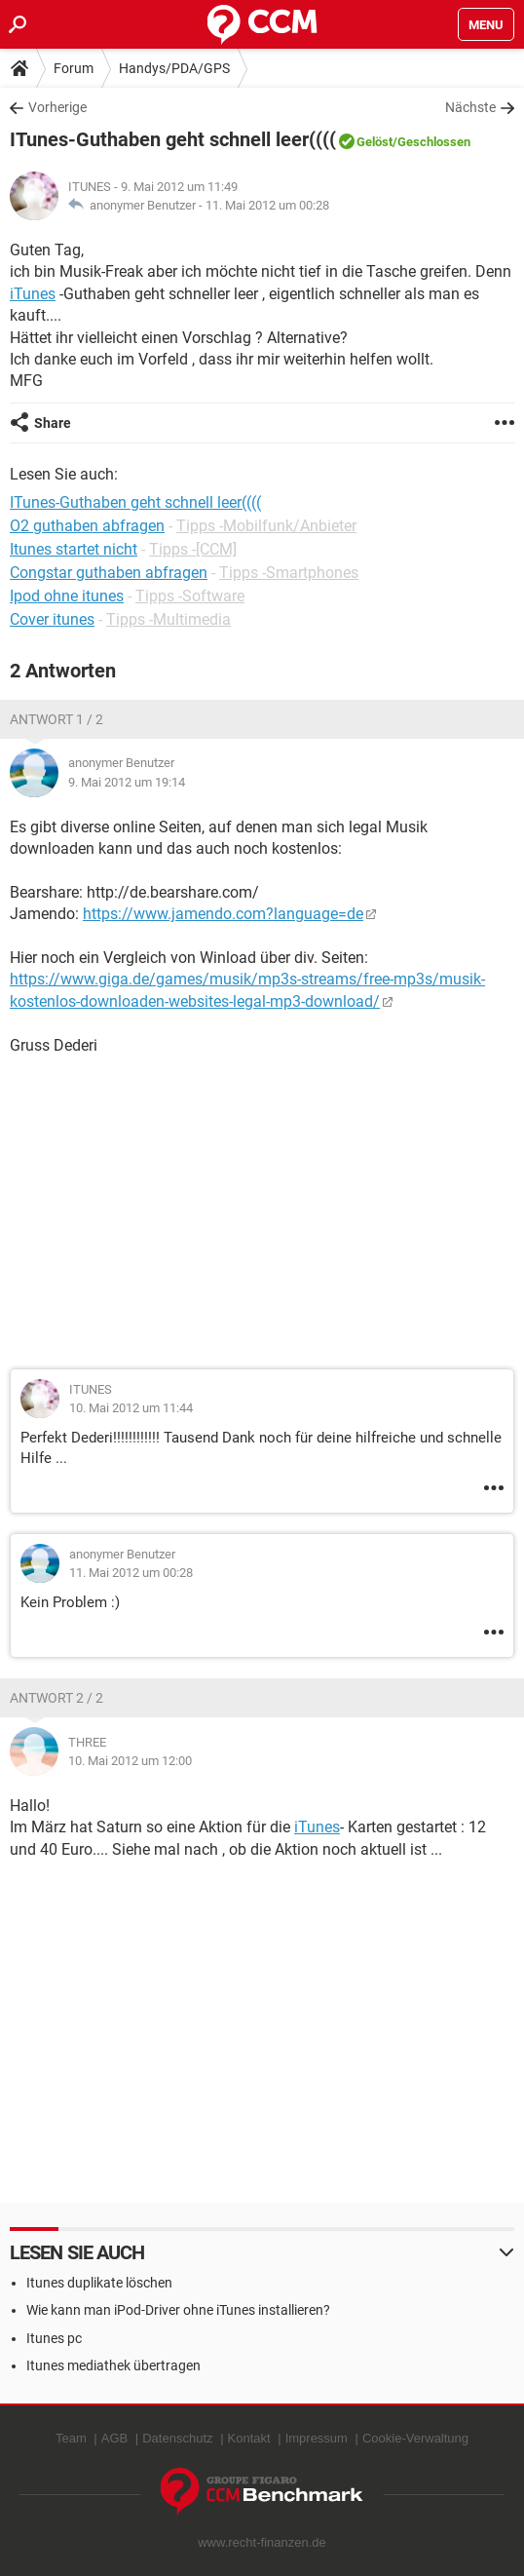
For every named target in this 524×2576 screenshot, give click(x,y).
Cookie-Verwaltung (415, 2438)
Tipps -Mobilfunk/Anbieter (266, 526)
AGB (114, 2438)
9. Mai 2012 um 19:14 (126, 782)
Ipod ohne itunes (67, 596)
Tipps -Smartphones (288, 572)
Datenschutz (177, 2438)
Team (71, 2438)
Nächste (470, 107)
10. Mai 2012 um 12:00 (130, 1760)
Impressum (316, 2438)
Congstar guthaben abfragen (108, 572)
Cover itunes (52, 619)
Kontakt (249, 2438)
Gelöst (374, 142)
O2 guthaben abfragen (87, 526)
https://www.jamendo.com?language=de (223, 913)
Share (52, 423)
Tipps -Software (189, 596)
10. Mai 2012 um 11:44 (131, 1408)
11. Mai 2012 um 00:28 (267, 205)
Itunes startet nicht (73, 549)
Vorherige (57, 107)
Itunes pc (54, 2338)
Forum (74, 68)
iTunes (33, 294)
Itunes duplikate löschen (99, 2282)
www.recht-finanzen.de (262, 2542)
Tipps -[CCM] (193, 549)
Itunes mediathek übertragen (113, 2365)
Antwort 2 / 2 (56, 1698)
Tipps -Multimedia (168, 619)
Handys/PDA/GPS (174, 68)
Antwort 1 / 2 (56, 719)
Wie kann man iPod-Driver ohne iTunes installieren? (178, 2310)
